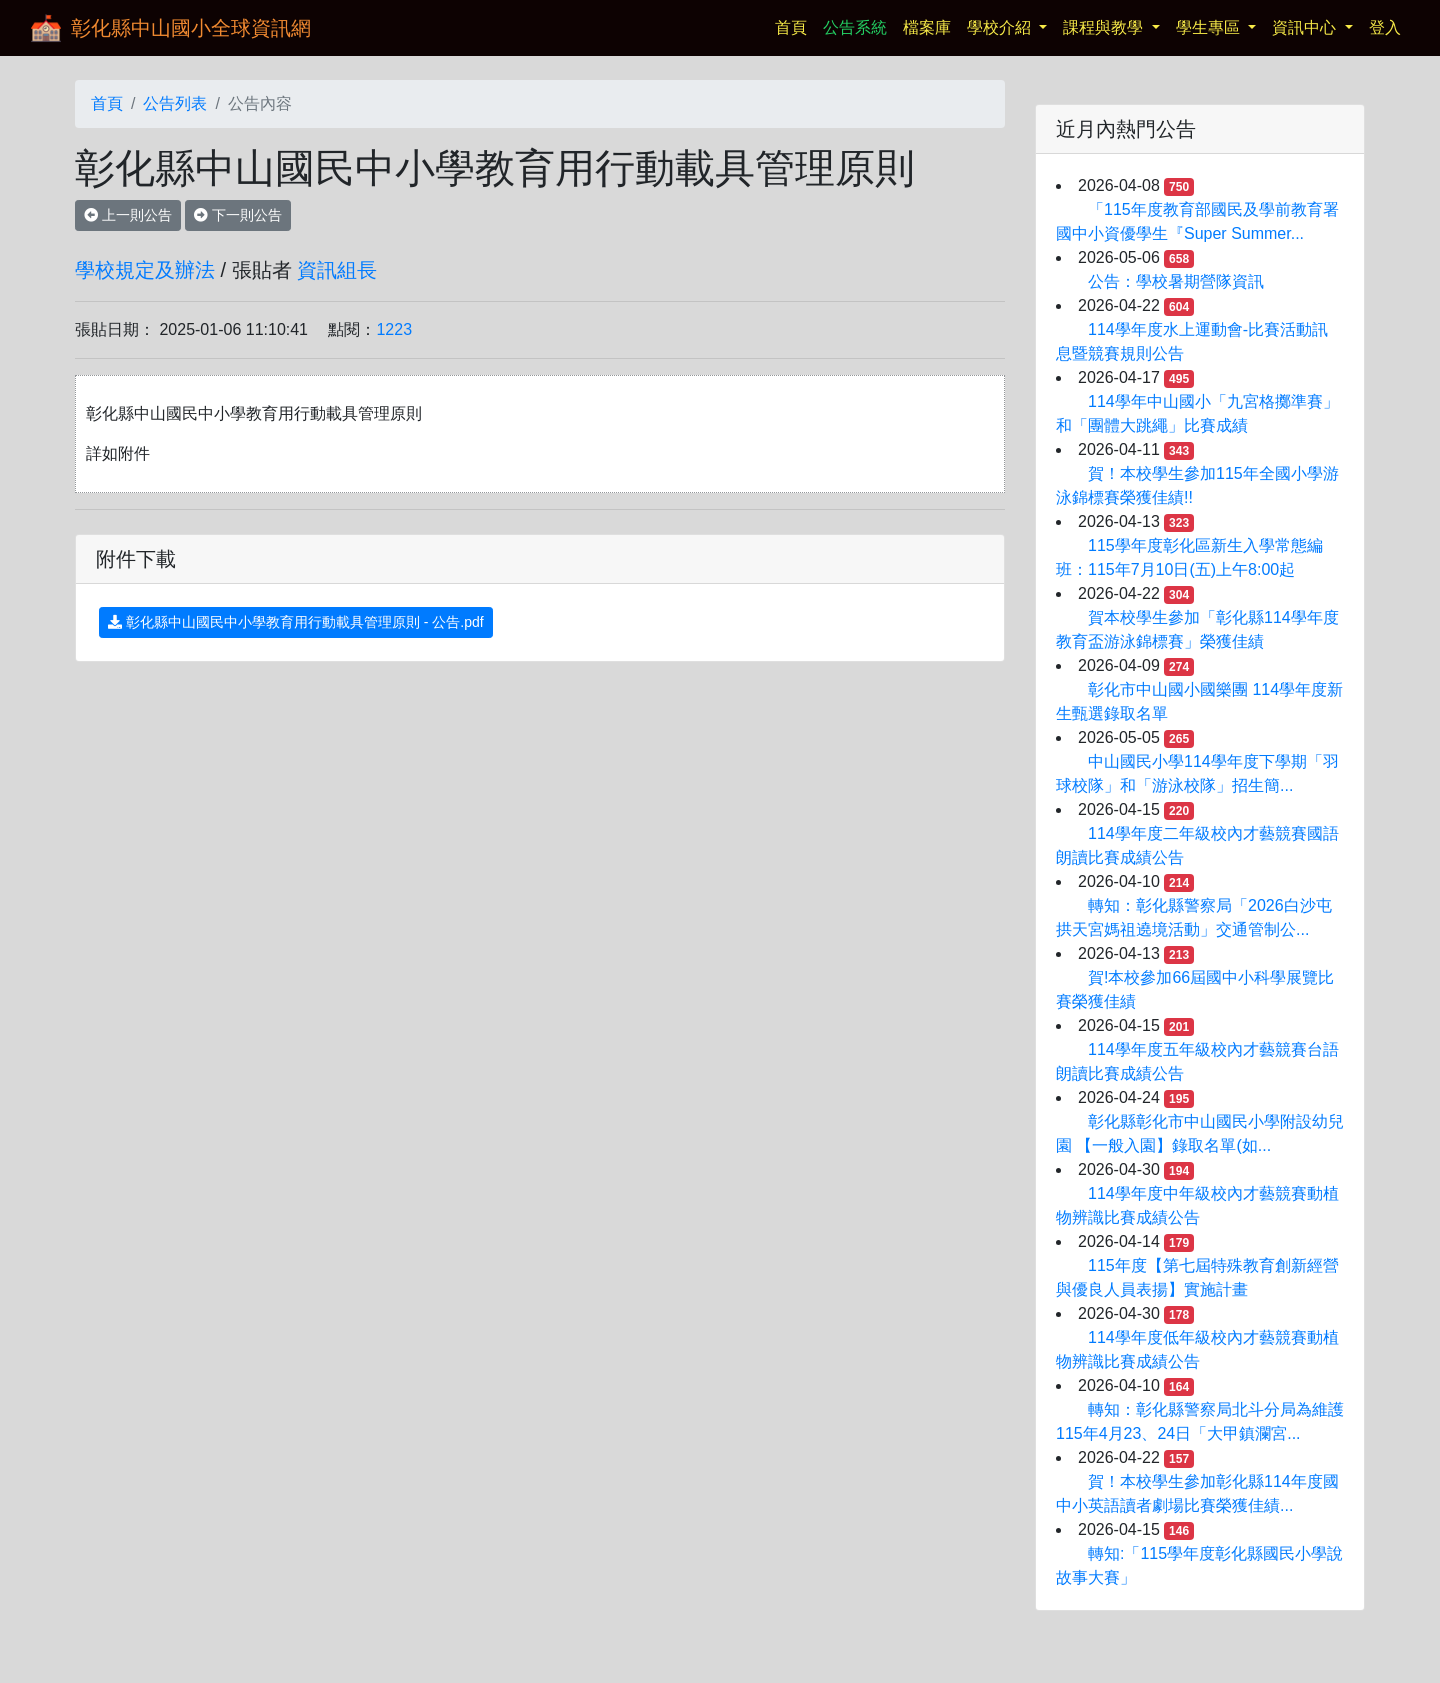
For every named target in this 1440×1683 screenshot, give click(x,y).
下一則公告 (238, 215)
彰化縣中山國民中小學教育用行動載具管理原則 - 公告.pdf (296, 622)
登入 (1385, 27)
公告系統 (855, 27)
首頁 (795, 25)
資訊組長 (337, 270)
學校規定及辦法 (145, 270)
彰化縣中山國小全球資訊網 (191, 28)
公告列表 (175, 103)
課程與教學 (1105, 27)
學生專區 (1210, 27)
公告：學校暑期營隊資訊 (1176, 281)
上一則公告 (128, 215)
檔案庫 (927, 27)
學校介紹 (1001, 27)
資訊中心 (1306, 27)
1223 (394, 329)
